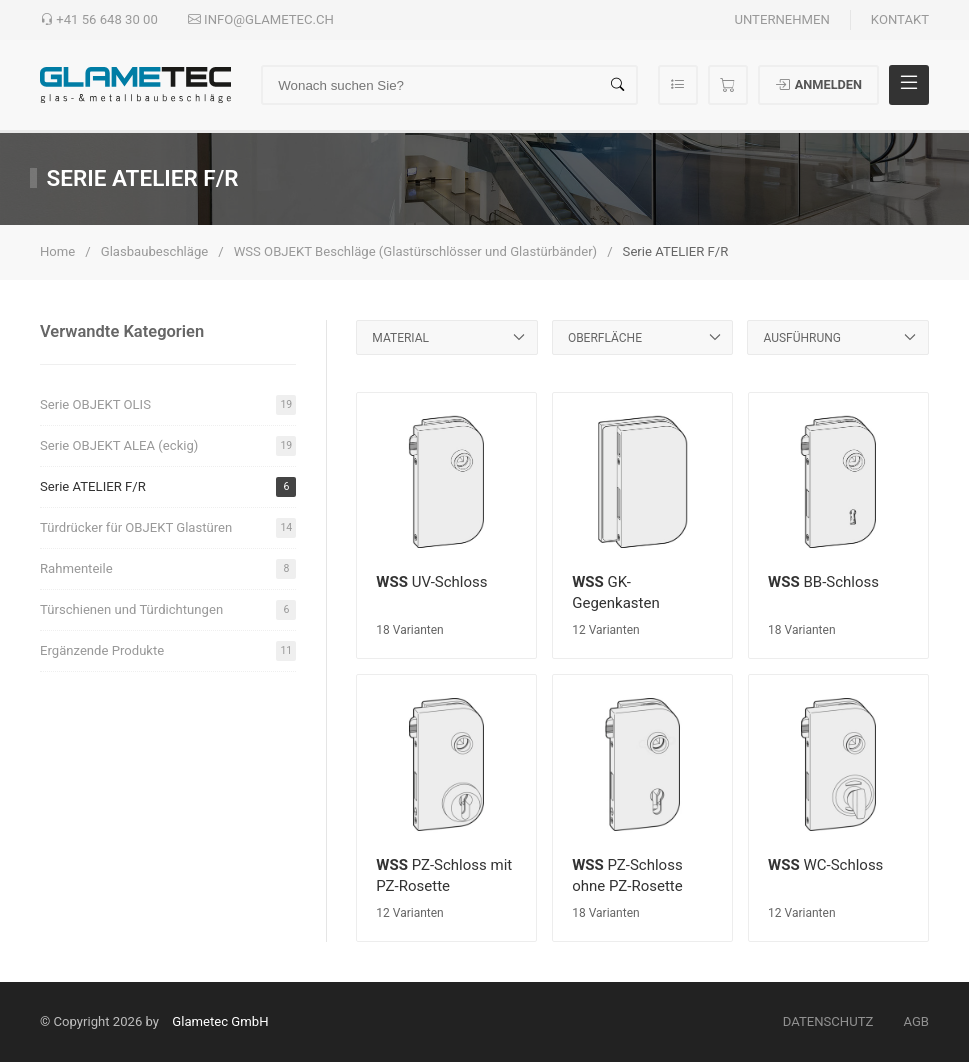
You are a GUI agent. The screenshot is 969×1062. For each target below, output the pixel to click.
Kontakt (900, 19)
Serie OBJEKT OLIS (168, 405)
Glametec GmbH (220, 1021)
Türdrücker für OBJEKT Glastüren (168, 528)
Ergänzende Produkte (168, 651)
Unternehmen (781, 19)
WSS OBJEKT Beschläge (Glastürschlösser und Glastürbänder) (416, 251)
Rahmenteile (168, 569)
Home (57, 251)
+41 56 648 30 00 (99, 20)
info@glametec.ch (261, 20)
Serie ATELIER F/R (168, 487)
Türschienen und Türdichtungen (168, 610)
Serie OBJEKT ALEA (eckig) (168, 446)
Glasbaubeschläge (155, 251)
